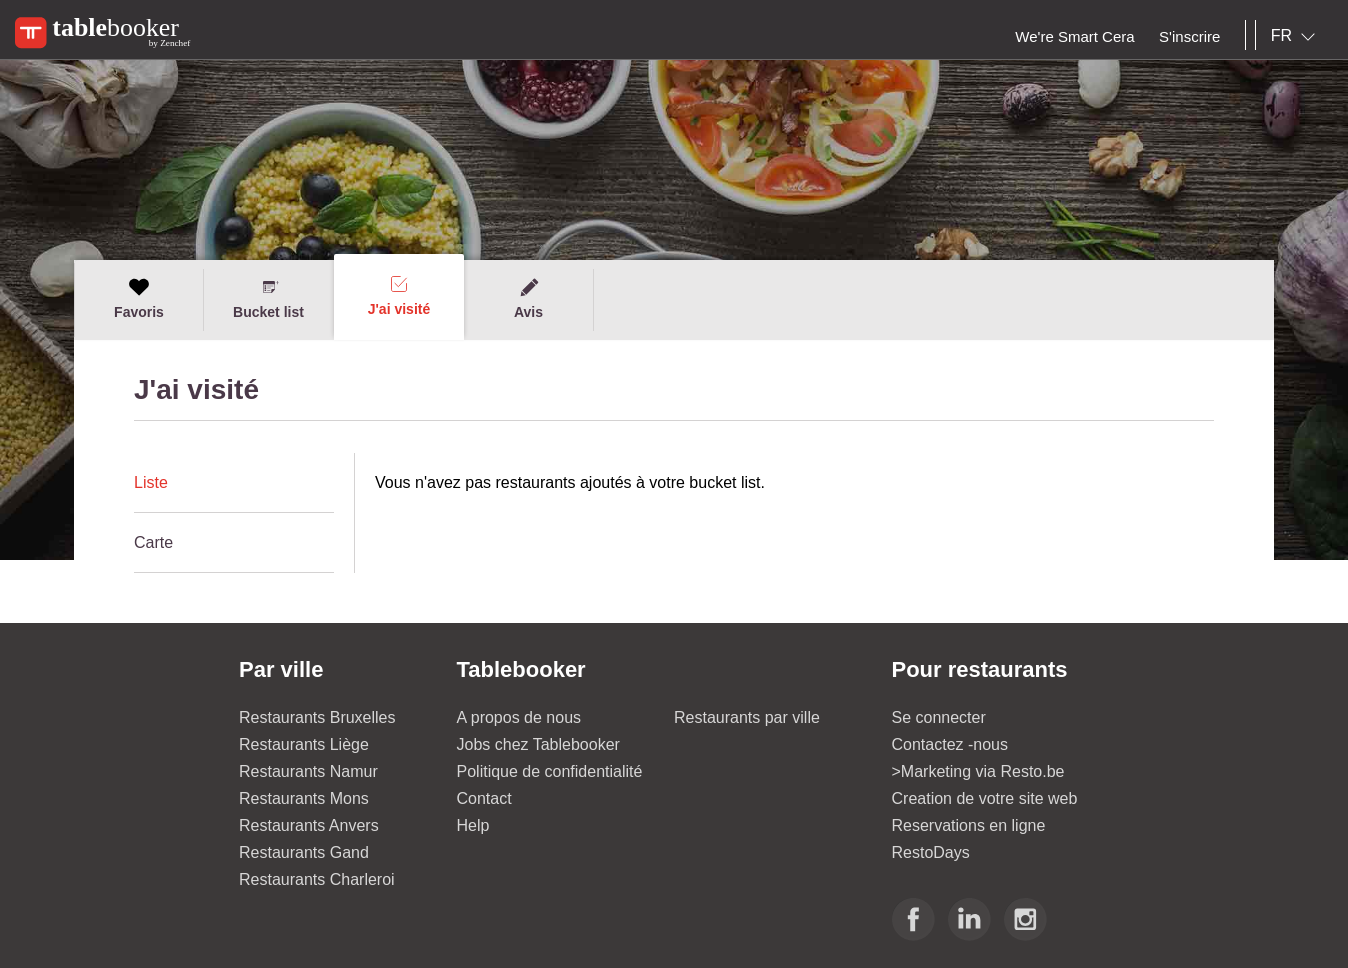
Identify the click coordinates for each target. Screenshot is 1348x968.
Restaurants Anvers (309, 825)
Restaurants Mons (304, 798)
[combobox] (1297, 36)
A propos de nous (519, 717)
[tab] (234, 483)
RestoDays (931, 852)
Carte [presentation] (153, 542)
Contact (484, 798)
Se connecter (939, 717)
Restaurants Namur (308, 771)
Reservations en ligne (969, 825)
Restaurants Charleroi (317, 879)
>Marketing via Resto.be (978, 771)
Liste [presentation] (151, 482)
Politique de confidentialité (550, 771)
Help (473, 825)
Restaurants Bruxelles (317, 717)
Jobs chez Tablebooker (538, 744)
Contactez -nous (950, 744)
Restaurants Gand (304, 852)
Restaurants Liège (304, 744)
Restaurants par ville (747, 717)
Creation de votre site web (985, 798)
